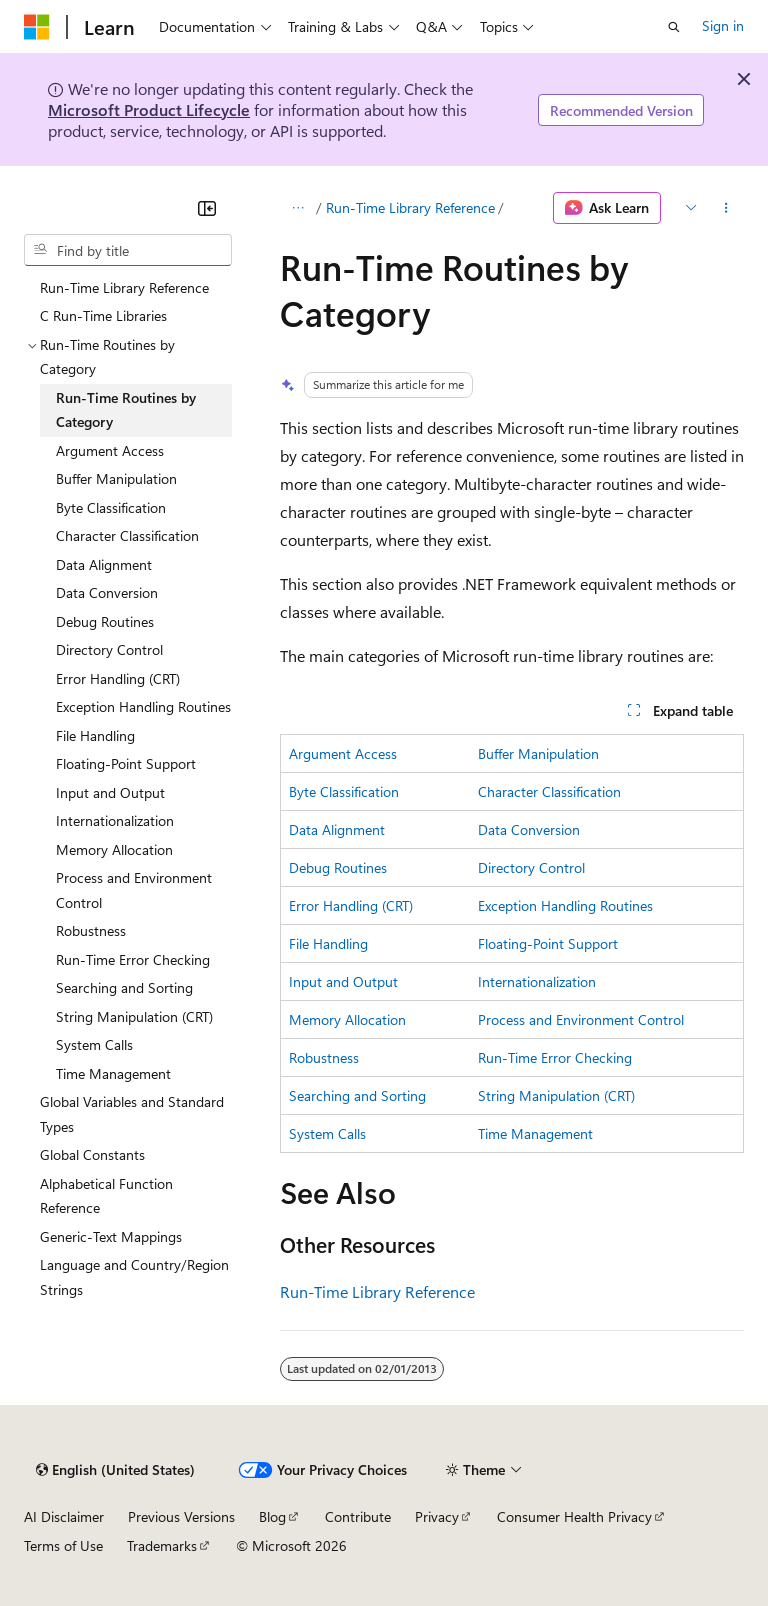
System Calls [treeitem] (94, 1044)
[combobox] (128, 250)
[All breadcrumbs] (297, 208)
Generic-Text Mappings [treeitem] (111, 1236)
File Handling (328, 943)
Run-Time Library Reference (410, 207)
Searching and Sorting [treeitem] (124, 987)
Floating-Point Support (548, 943)
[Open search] (674, 27)
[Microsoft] (37, 27)
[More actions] (726, 208)
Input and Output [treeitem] (110, 792)
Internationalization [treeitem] (115, 820)
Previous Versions (181, 1516)
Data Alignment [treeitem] (104, 564)
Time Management (535, 1133)
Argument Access (343, 753)
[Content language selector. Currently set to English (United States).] (115, 1470)
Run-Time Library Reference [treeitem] (124, 287)
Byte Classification (344, 791)
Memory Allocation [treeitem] (114, 849)
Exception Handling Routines (565, 905)
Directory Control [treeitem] (109, 649)
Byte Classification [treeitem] (111, 507)
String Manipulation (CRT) (556, 1095)
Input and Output (343, 981)
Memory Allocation (347, 1019)
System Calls (327, 1133)
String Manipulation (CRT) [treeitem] (134, 1016)
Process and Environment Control (581, 1019)
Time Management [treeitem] (113, 1073)
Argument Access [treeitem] (110, 450)
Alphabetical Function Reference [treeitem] (106, 1196)
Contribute (358, 1516)
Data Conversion (529, 829)
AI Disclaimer (64, 1516)
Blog (272, 1516)
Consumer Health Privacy (574, 1516)
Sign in (723, 25)
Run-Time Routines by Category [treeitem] (126, 410)
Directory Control (531, 867)
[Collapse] (207, 208)
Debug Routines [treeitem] (105, 621)
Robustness (324, 1057)
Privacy (437, 1516)
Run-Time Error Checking (555, 1057)
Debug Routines (338, 867)
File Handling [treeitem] (95, 735)
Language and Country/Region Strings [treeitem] (134, 1277)
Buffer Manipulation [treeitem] (116, 478)
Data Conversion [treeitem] (107, 592)
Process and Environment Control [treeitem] (134, 890)
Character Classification (549, 791)
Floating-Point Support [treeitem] (126, 763)
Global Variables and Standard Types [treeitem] (132, 1114)
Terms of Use (63, 1545)
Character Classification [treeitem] (127, 535)
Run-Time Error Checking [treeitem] (133, 959)
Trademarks (162, 1545)
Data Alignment (337, 829)
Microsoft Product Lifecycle (149, 109)
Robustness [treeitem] (91, 930)
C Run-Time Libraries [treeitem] (103, 315)
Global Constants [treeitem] (92, 1154)
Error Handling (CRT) (351, 905)
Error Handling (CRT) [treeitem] (118, 678)
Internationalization (537, 981)
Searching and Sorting (357, 1095)
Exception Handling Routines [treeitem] (143, 706)
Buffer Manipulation (538, 753)
